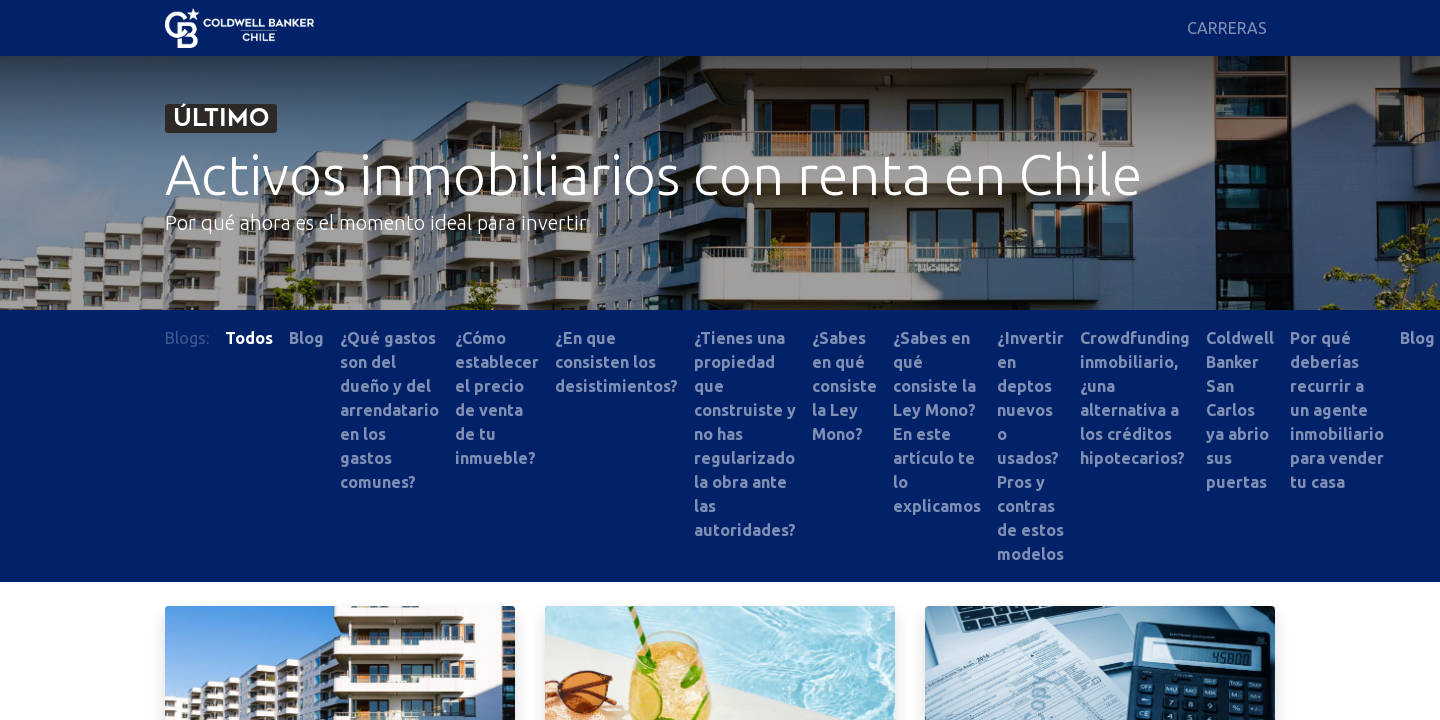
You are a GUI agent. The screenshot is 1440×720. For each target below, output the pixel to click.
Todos (249, 338)
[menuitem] (1227, 28)
